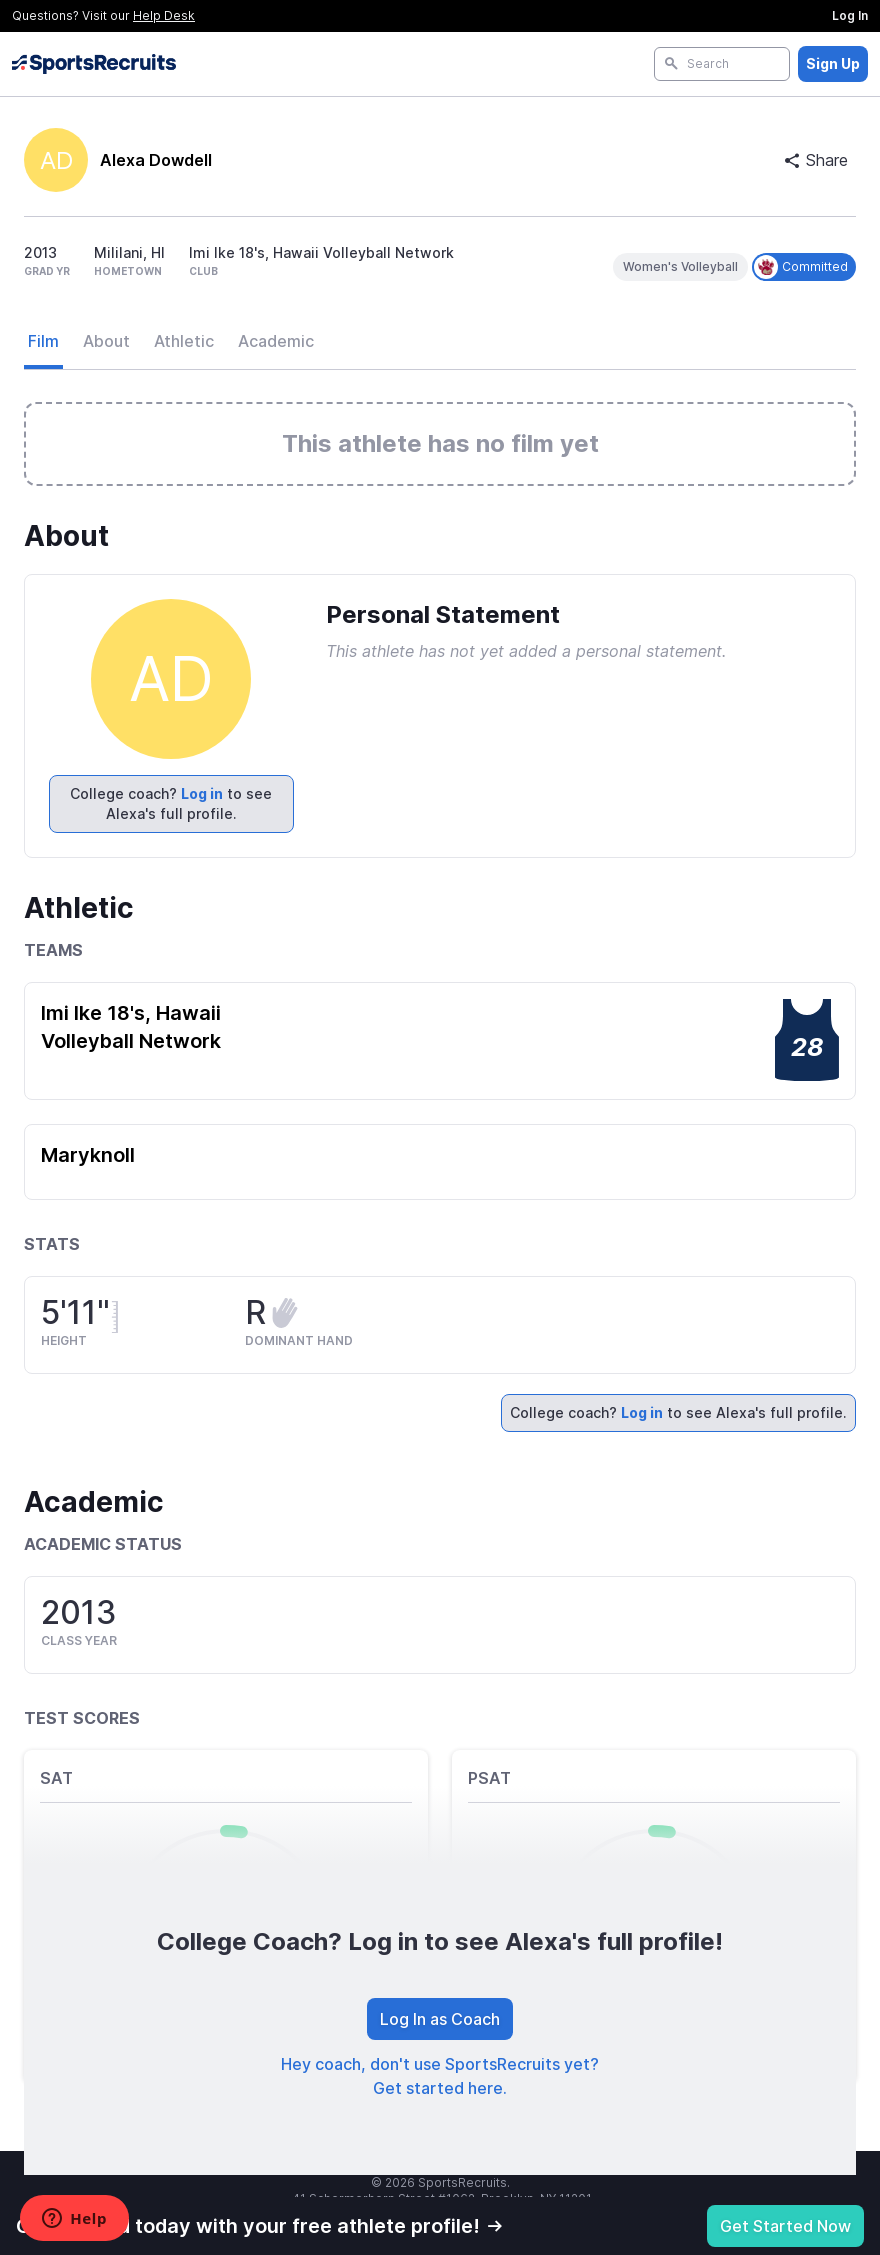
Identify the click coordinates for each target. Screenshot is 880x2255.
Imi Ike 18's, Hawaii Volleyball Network (131, 1027)
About (106, 341)
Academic (276, 341)
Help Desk (164, 15)
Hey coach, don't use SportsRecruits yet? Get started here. (440, 2076)
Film (43, 341)
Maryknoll (88, 1155)
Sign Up (833, 63)
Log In (850, 15)
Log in (202, 793)
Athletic (184, 341)
